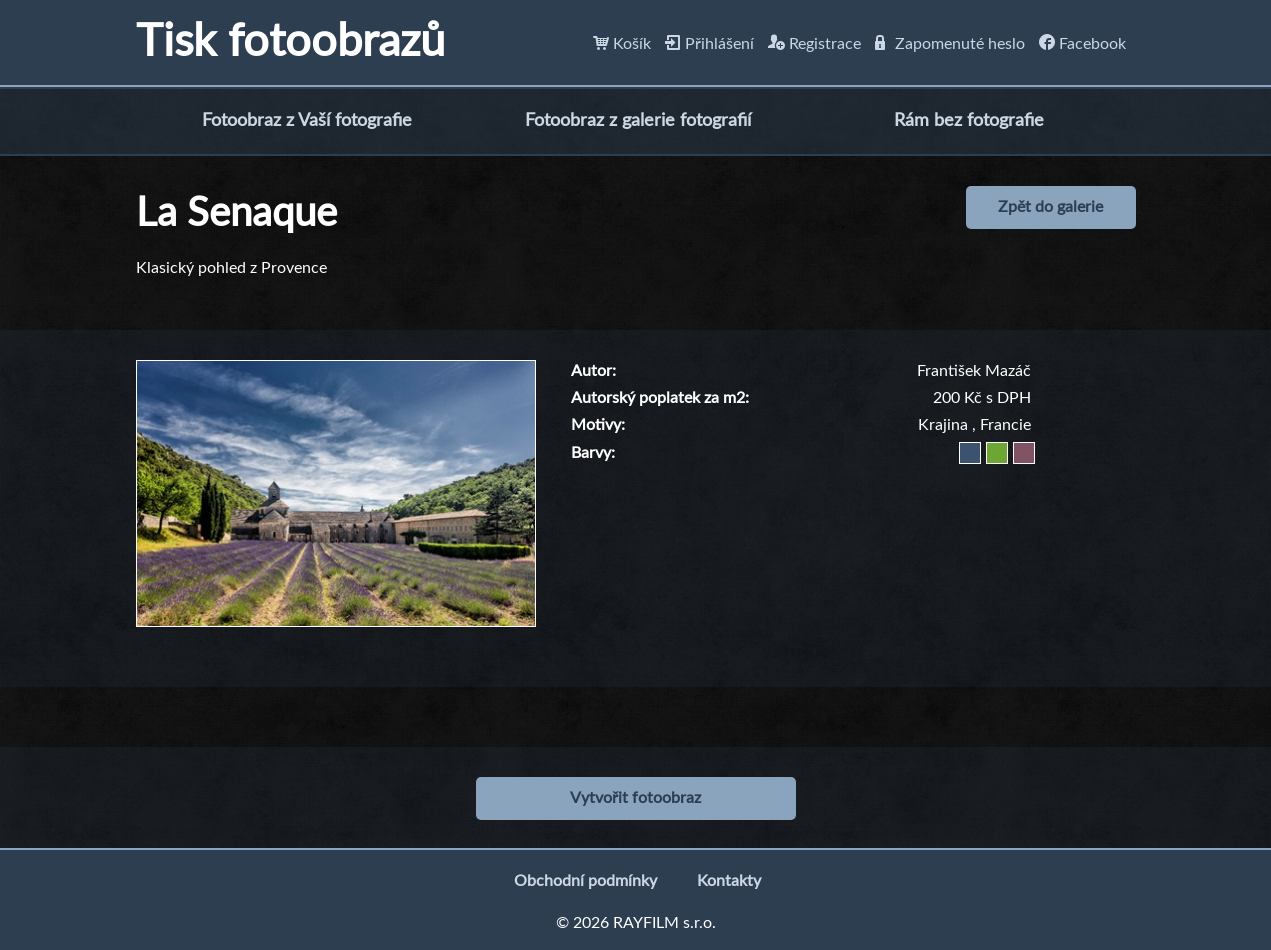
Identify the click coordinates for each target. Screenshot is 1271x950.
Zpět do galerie (1050, 207)
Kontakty (729, 881)
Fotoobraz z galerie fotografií (638, 121)
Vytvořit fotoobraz (635, 798)
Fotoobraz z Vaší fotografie (307, 121)
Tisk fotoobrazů (290, 42)
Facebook (1082, 44)
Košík (622, 44)
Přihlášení (709, 44)
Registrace (814, 44)
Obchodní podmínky (585, 881)
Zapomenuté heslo (950, 44)
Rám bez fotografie (969, 121)
